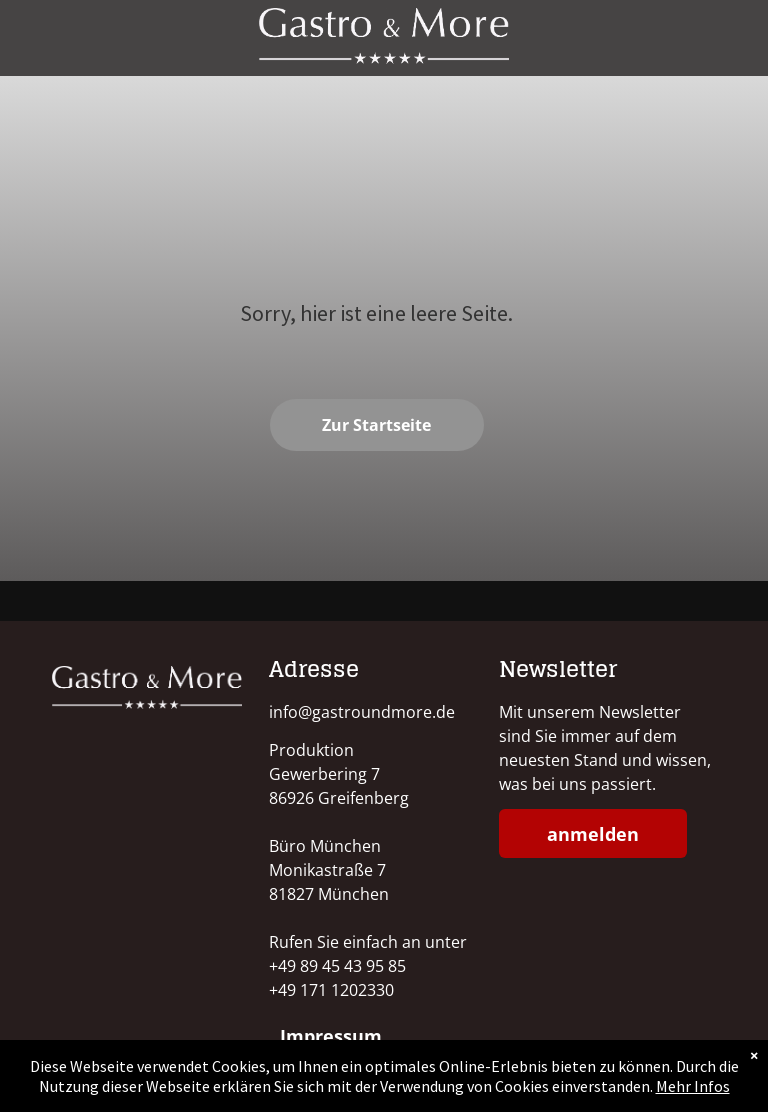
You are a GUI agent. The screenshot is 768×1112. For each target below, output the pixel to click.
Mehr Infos (693, 1086)
